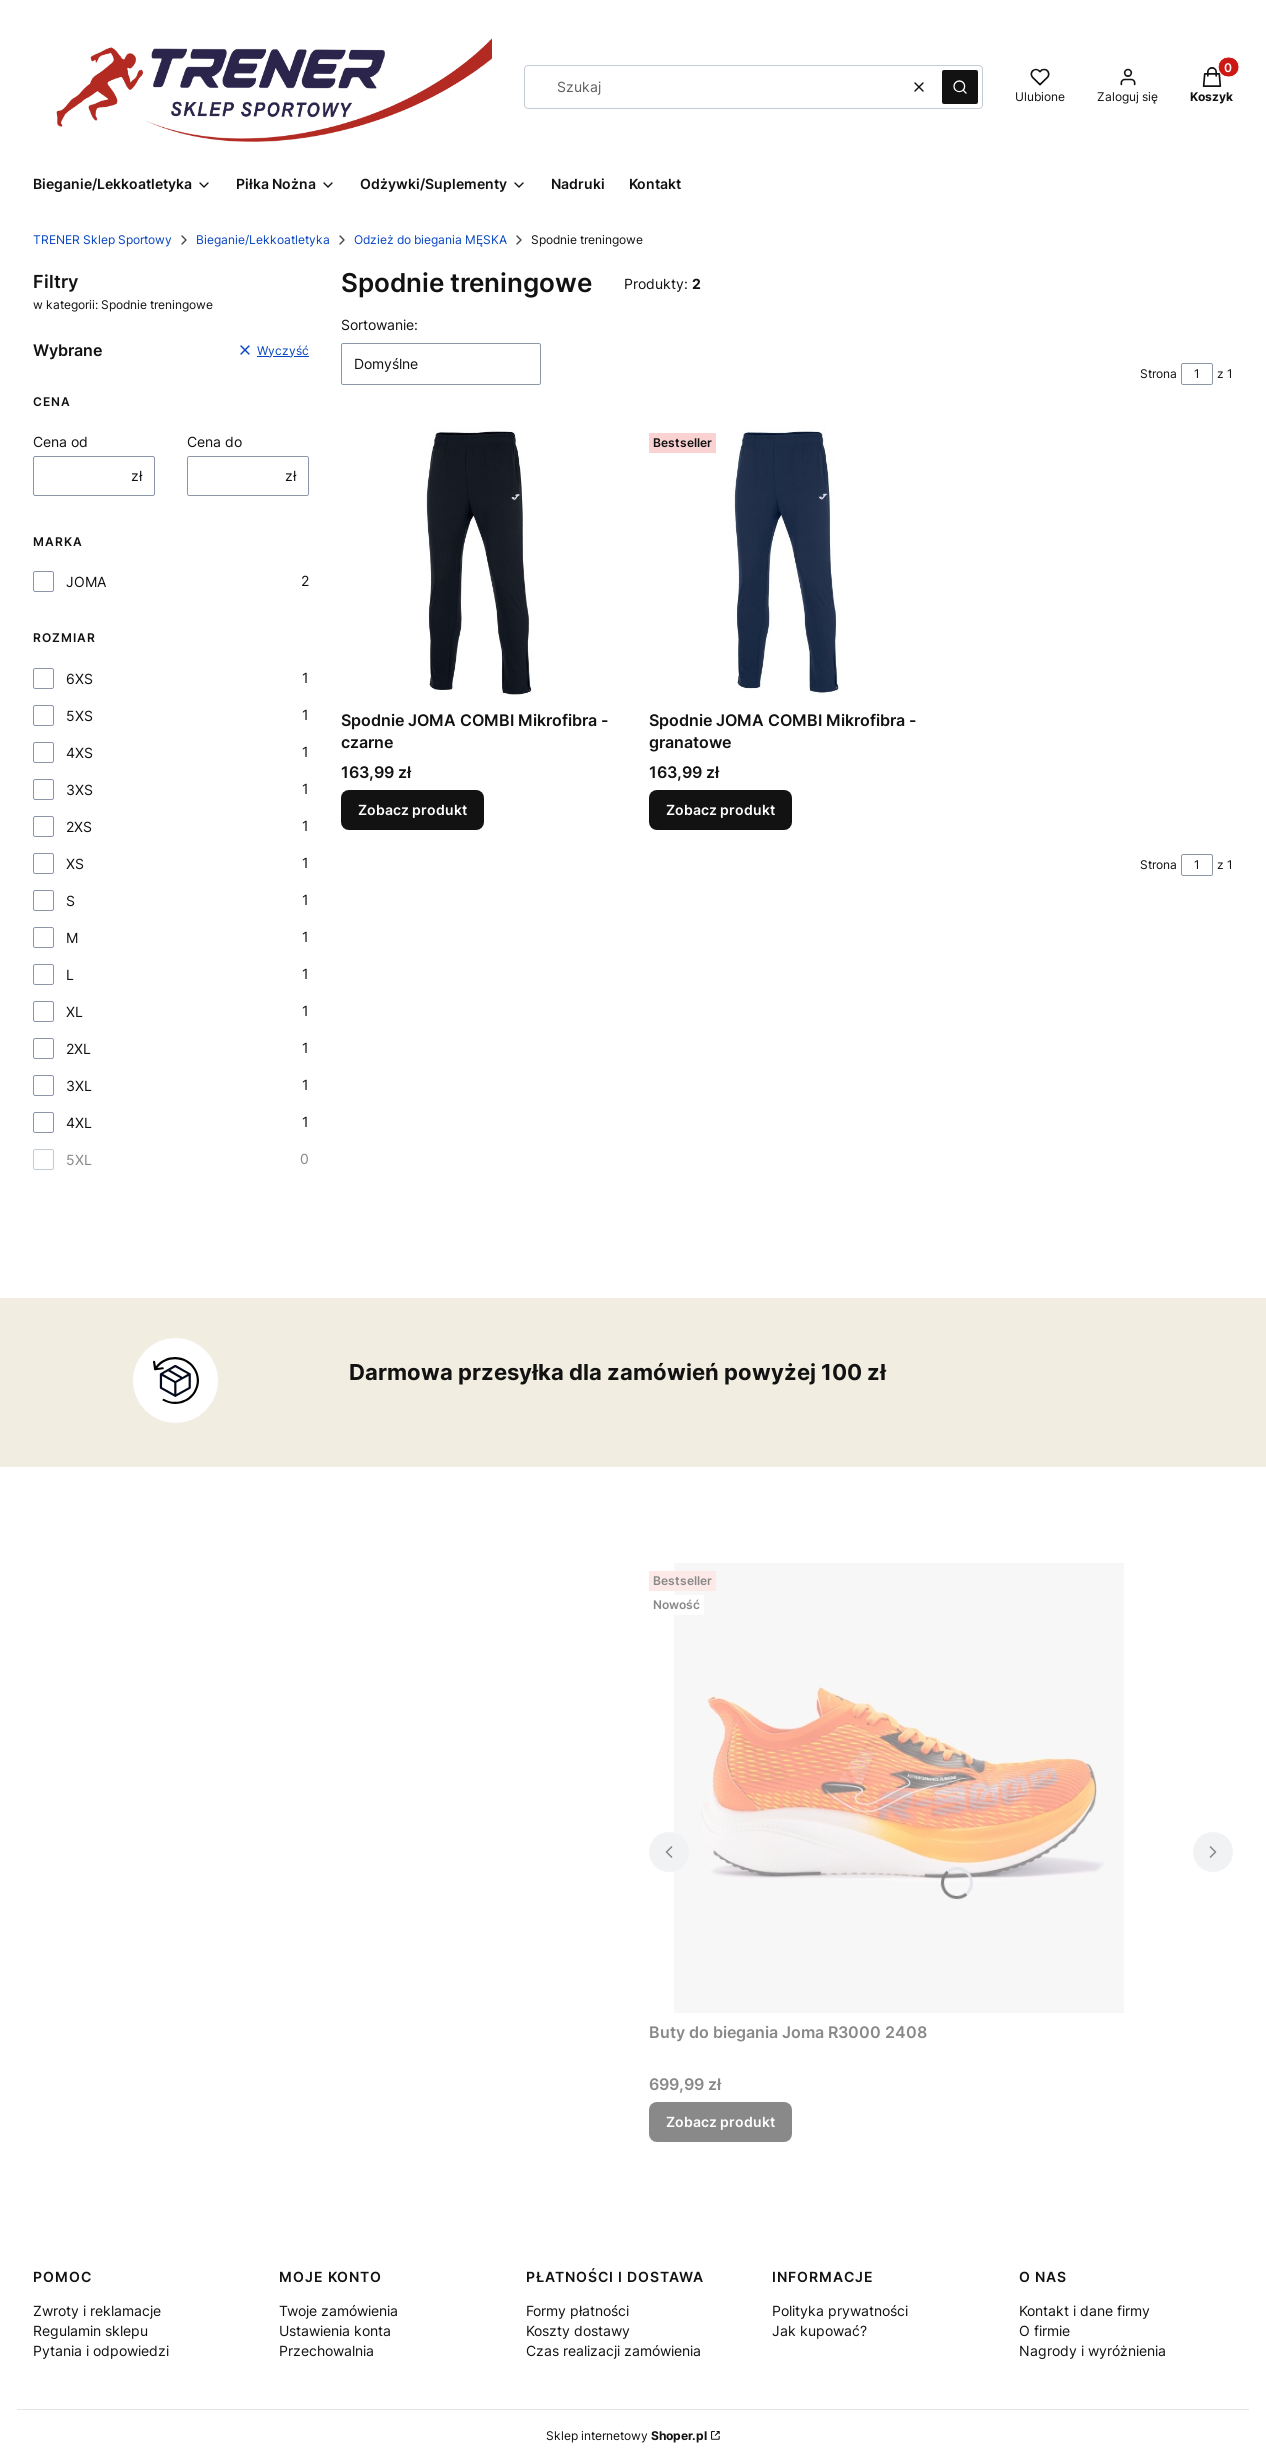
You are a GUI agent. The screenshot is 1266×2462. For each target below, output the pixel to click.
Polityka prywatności (840, 2310)
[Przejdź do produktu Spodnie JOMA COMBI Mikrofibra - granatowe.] (787, 563)
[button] (960, 87)
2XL (78, 1048)
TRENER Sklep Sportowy (102, 239)
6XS (79, 678)
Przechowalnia (326, 2350)
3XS (79, 789)
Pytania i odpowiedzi (101, 2350)
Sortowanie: (379, 324)
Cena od (60, 441)
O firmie (1044, 2330)
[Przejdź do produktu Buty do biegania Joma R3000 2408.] (899, 1788)
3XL (79, 1085)
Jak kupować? (819, 2330)
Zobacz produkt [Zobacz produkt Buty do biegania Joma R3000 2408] (720, 2121)
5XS (79, 715)
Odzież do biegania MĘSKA (430, 239)
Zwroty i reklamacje (97, 2310)
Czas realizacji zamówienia (613, 2350)
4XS (79, 752)
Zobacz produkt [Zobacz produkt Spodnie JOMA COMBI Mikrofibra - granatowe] (720, 809)
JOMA (86, 581)
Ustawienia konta (335, 2330)
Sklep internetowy (626, 2435)
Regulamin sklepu (90, 2330)
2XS (79, 826)
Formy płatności (577, 2310)
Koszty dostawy (578, 2330)
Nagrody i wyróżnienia (1092, 2350)
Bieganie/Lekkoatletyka (263, 239)
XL (74, 1011)
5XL (79, 1159)
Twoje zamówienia (338, 2310)
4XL (79, 1122)
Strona (1158, 373)
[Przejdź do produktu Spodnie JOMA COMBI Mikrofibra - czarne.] (479, 563)
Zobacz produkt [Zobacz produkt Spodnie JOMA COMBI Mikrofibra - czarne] (412, 809)
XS (75, 863)
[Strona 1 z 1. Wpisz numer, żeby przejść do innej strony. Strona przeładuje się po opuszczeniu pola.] (1197, 374)
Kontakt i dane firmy (1084, 2310)
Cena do (214, 441)
